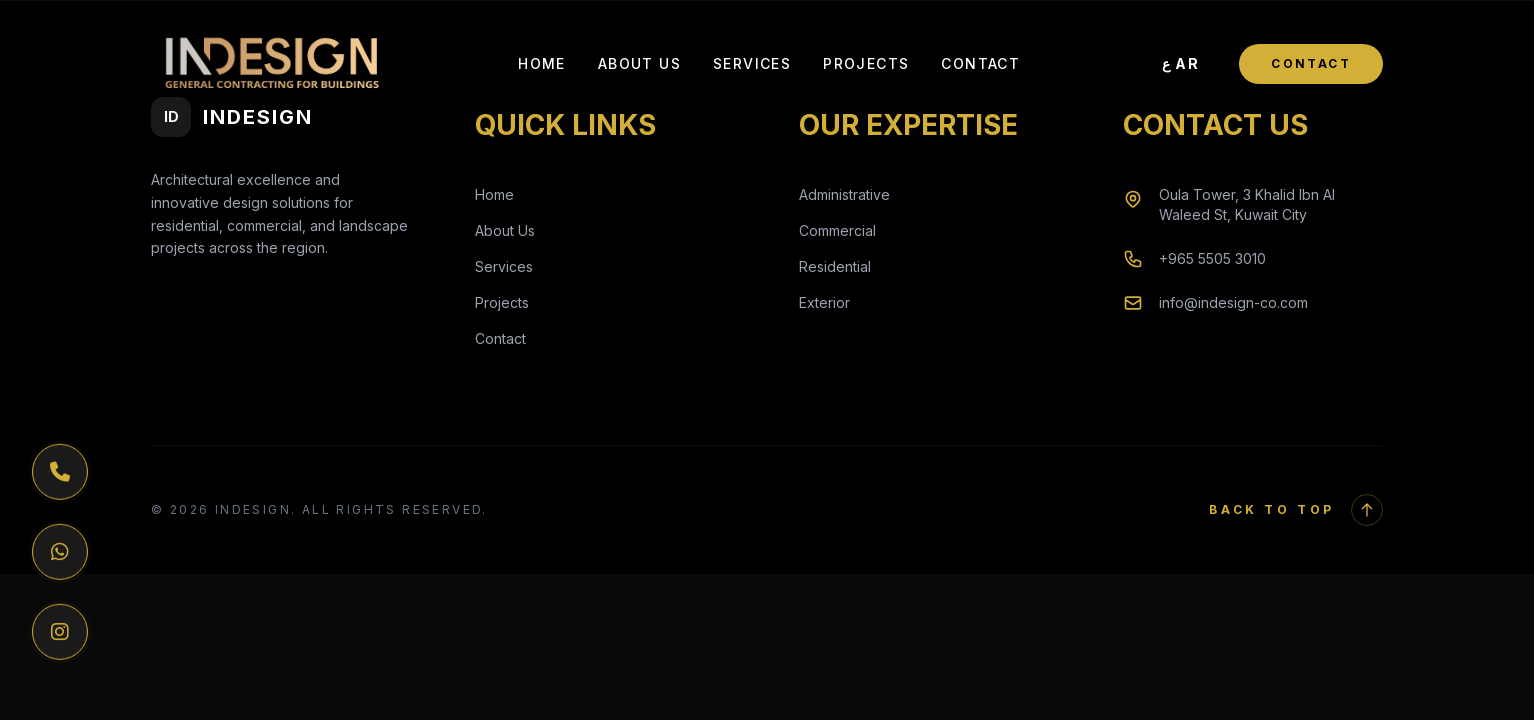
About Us (639, 63)
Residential (835, 266)
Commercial (837, 230)
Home (542, 63)
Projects (866, 63)
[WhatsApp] (60, 552)
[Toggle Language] (1181, 64)
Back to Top (1296, 510)
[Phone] (60, 472)
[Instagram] (60, 632)
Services (752, 63)
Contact (980, 63)
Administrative (844, 194)
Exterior (824, 302)
